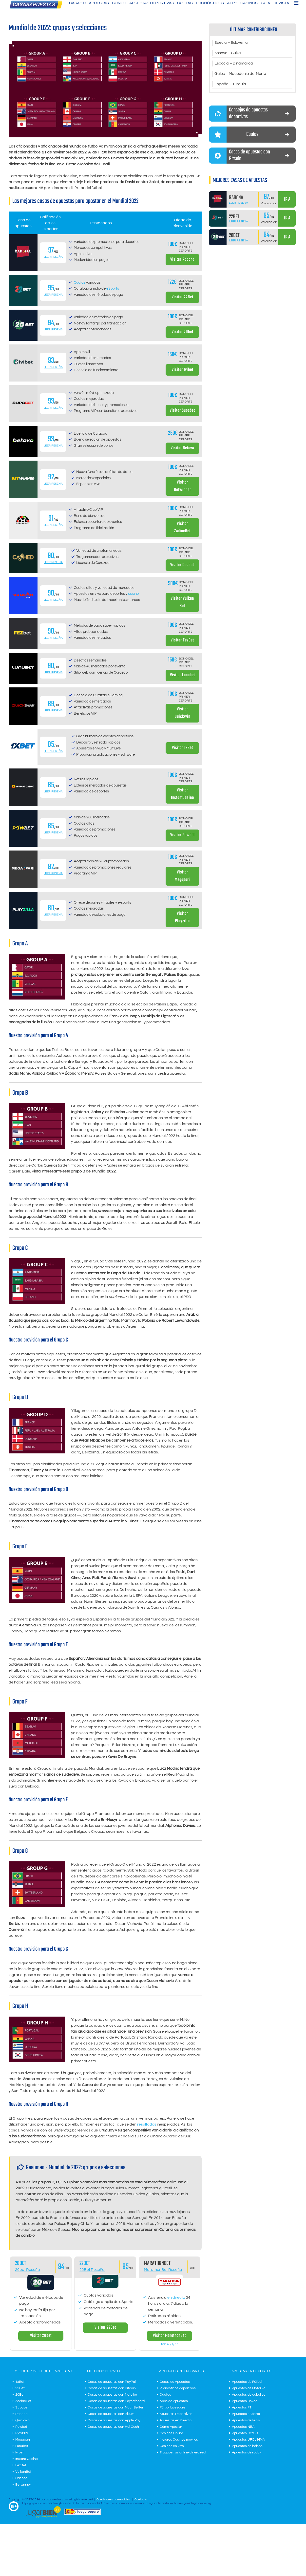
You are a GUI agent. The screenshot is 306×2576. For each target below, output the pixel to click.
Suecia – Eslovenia (231, 43)
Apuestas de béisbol (247, 2446)
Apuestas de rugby (246, 2452)
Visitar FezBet (182, 640)
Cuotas (185, 3)
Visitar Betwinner (182, 486)
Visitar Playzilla (182, 917)
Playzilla (21, 2433)
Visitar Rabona (182, 259)
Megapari (22, 2439)
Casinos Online (171, 2433)
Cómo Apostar (171, 2426)
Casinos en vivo (172, 2446)
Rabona (21, 2414)
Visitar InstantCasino (182, 794)
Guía (265, 3)
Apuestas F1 (241, 2407)
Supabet (22, 2407)
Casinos (249, 3)
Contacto (140, 2499)
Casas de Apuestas (89, 3)
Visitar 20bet (182, 332)
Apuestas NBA (243, 2426)
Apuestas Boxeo (244, 2401)
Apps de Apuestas (174, 2401)
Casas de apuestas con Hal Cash (113, 2426)
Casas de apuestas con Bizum (111, 2414)
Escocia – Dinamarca (233, 63)
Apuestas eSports (246, 2414)
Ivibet (19, 2452)
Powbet (21, 2426)
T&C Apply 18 (169, 2344)
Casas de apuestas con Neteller (112, 2394)
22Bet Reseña (92, 2270)
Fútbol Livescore (172, 2407)
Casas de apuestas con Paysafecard (116, 2401)
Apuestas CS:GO (245, 2433)
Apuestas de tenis (246, 2420)
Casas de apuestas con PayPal (112, 2382)
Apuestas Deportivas (151, 3)
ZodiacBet (23, 2401)
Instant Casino (26, 2459)
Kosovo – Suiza (227, 53)
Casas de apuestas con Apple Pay (114, 2420)
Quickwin (22, 2420)
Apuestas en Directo (175, 2420)
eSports (112, 288)
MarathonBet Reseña (163, 2270)
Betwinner (23, 2484)
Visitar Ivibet (182, 369)
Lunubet (21, 2446)
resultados (146, 2124)
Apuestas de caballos (248, 2394)
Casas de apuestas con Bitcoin (112, 2388)
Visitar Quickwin (182, 713)
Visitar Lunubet (182, 675)
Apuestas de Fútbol (247, 2382)
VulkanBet (23, 2471)
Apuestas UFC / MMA (248, 2439)
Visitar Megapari (182, 876)
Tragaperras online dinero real (183, 2452)
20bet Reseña (27, 2270)
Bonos (119, 3)
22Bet (84, 2263)
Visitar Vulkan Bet (182, 602)
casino (133, 594)
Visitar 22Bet (182, 297)
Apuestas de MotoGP (248, 2388)
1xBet (19, 2382)
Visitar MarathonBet (169, 2335)
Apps (232, 3)
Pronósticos (210, 3)
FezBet (20, 2465)
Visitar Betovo (182, 448)
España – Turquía (230, 84)
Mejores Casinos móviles (179, 2439)
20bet (20, 2263)
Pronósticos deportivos (178, 2388)
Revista (281, 3)
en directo (176, 2297)
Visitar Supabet (182, 410)
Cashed (21, 2478)
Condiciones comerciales (113, 2499)
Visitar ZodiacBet (182, 527)
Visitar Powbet (182, 835)
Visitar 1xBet (182, 747)
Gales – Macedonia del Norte (240, 74)
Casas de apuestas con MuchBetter (115, 2407)
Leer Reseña (53, 256)
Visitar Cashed (182, 565)
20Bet (20, 2394)
